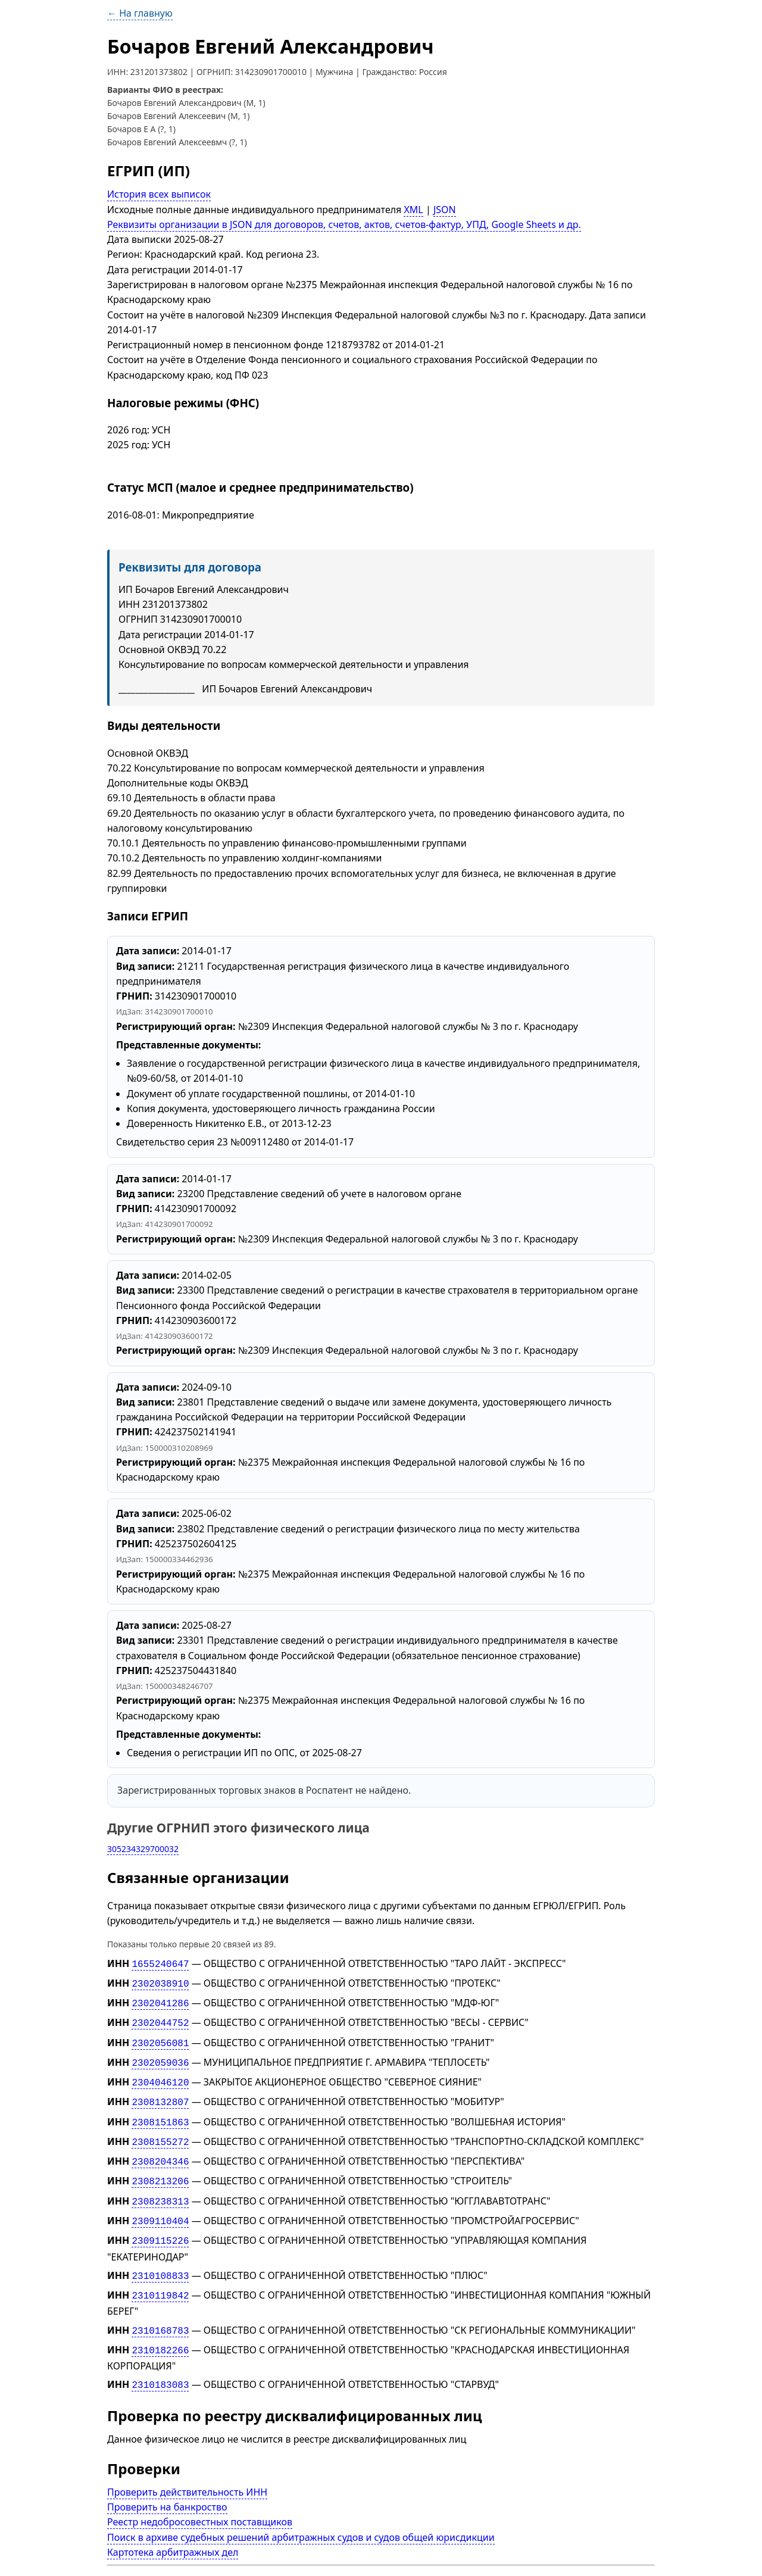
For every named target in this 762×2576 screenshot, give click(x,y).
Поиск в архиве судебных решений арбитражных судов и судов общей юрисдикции (301, 2513)
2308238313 (160, 2186)
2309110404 (160, 2205)
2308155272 (160, 2130)
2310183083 (160, 2361)
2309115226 (160, 2223)
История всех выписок (159, 194)
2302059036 (160, 2056)
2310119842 (160, 2276)
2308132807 (160, 2093)
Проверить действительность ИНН (187, 2468)
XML (413, 209)
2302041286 (160, 2000)
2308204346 (160, 2149)
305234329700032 (143, 1848)
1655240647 (160, 1963)
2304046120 (160, 2074)
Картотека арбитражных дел (172, 2528)
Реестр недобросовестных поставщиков (199, 2498)
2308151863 (160, 2112)
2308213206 (160, 2167)
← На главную (140, 13)
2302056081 (160, 2037)
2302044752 (160, 2018)
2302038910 (160, 1981)
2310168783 (160, 2309)
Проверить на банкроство (167, 2483)
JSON (444, 209)
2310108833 (160, 2257)
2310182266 (160, 2328)
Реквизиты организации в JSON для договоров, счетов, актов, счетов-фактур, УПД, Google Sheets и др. (344, 224)
